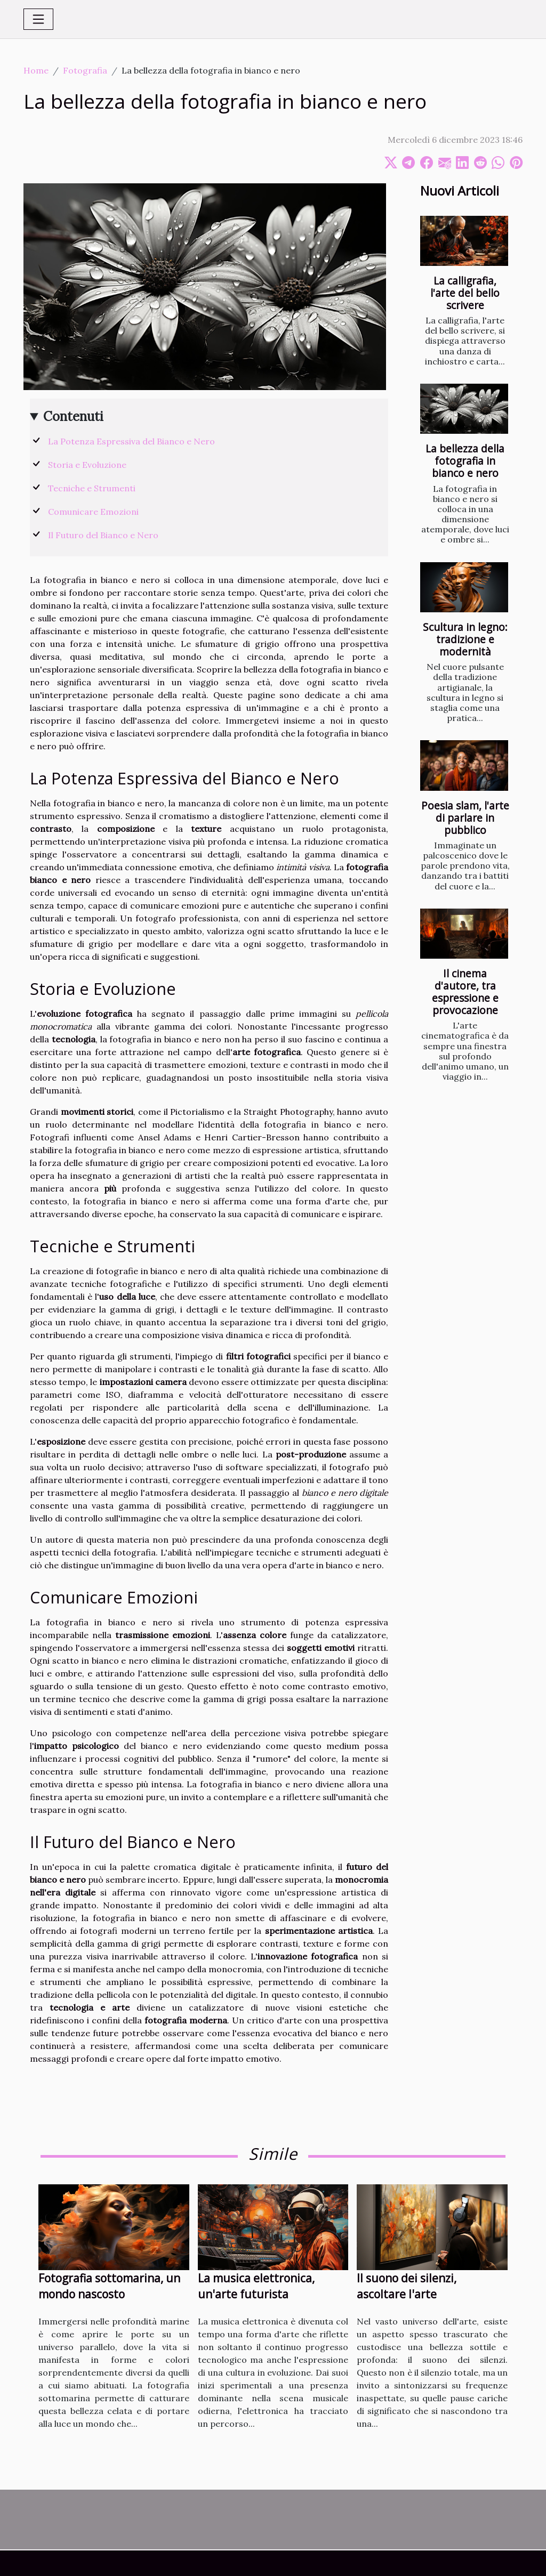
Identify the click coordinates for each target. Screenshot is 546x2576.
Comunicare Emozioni (93, 511)
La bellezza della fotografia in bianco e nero (464, 460)
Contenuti (73, 416)
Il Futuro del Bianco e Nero (103, 535)
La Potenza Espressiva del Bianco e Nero (131, 441)
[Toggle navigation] (38, 19)
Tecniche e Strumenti (91, 488)
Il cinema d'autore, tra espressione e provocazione (465, 991)
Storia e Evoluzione (87, 464)
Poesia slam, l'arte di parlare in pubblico (465, 817)
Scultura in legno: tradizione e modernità (465, 639)
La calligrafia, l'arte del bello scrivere (465, 292)
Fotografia (85, 70)
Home (36, 70)
